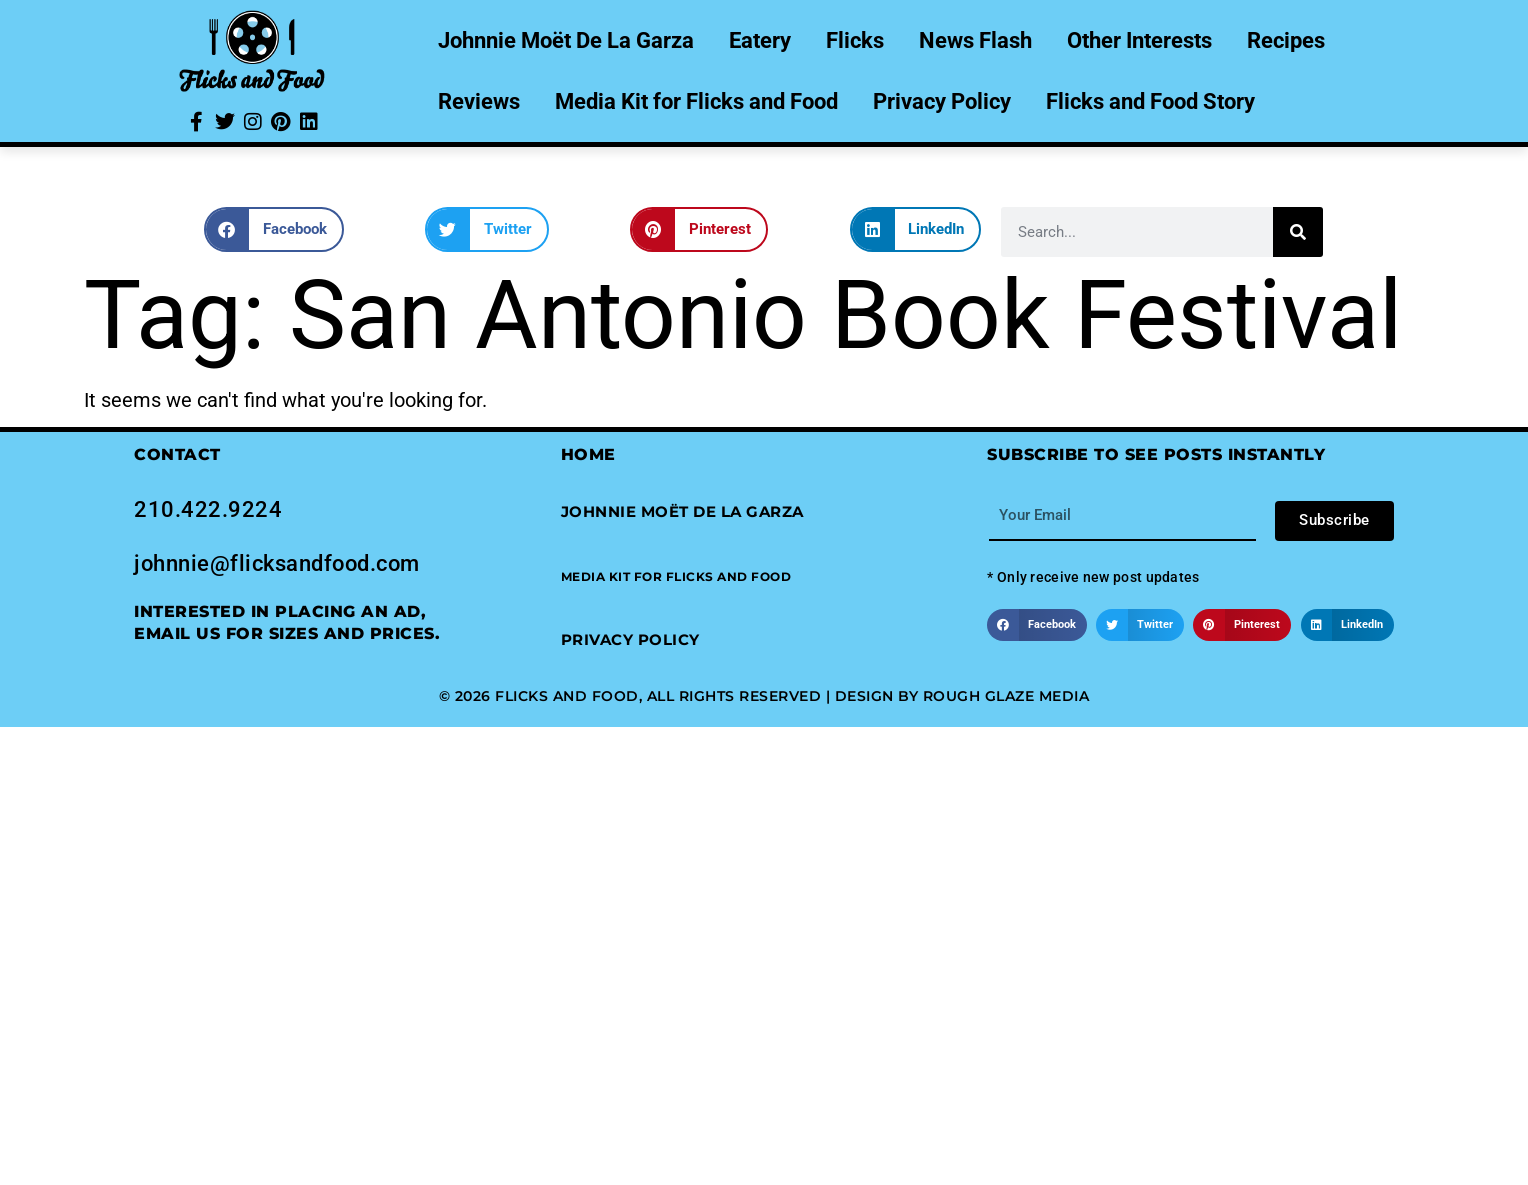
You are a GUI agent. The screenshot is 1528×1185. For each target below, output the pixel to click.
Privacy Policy (942, 101)
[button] (274, 229)
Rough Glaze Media (1006, 696)
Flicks (855, 40)
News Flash (975, 40)
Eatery (760, 40)
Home (588, 454)
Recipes (1286, 40)
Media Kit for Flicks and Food (696, 101)
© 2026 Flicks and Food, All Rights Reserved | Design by (681, 696)
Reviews (479, 101)
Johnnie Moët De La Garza (566, 40)
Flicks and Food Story (1150, 101)
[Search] (1298, 232)
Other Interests (1139, 40)
